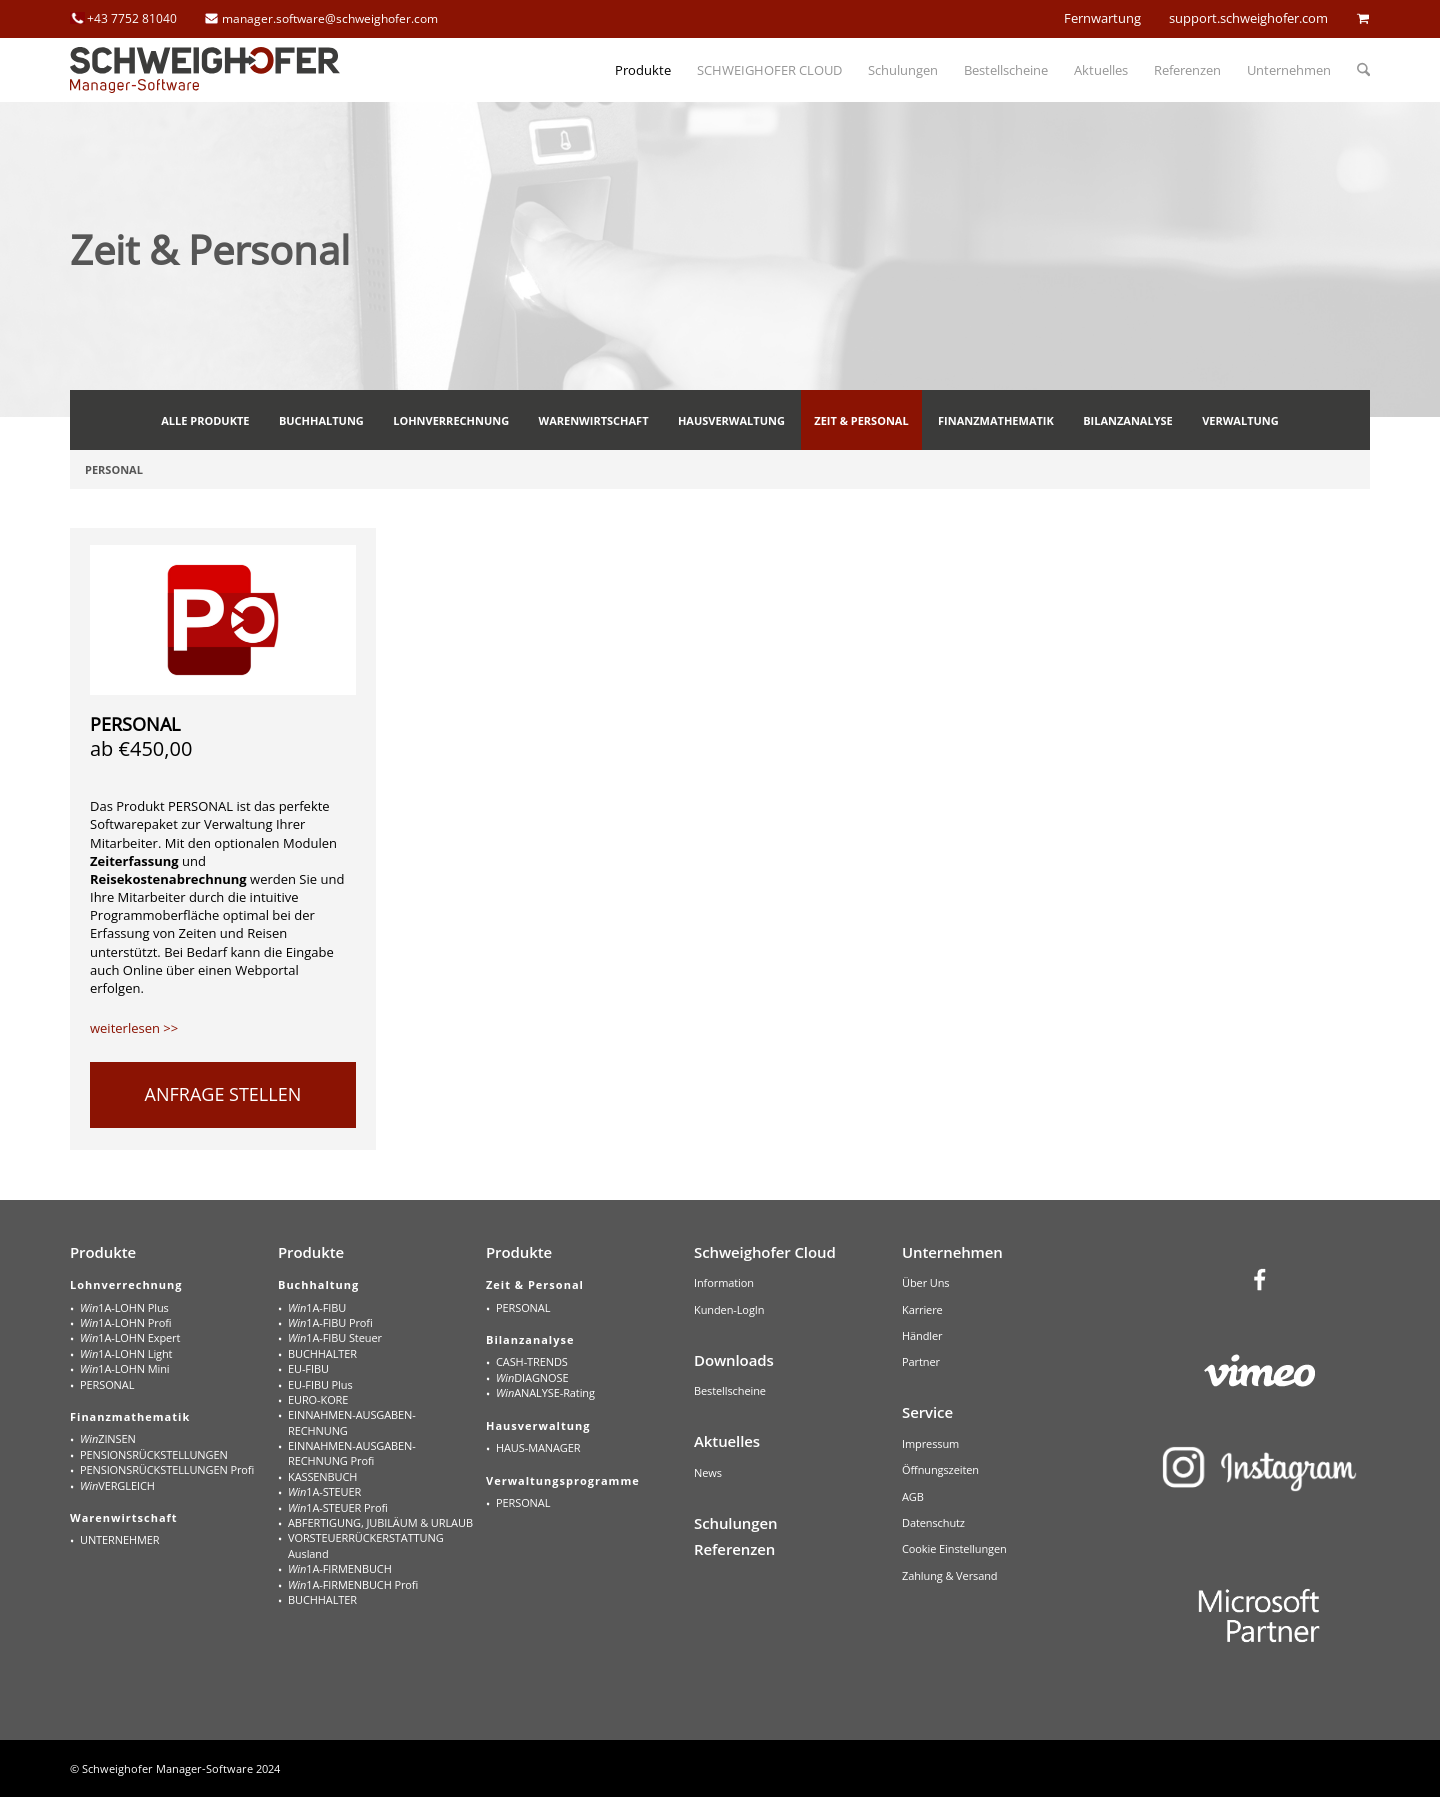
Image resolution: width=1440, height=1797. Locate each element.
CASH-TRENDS (532, 1361)
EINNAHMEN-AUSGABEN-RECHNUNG (352, 1422)
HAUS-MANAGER (538, 1447)
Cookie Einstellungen (954, 1548)
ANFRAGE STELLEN (223, 1094)
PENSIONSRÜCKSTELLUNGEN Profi (167, 1469)
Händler (922, 1335)
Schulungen (735, 1523)
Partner (921, 1361)
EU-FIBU (308, 1368)
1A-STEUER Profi (338, 1507)
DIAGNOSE (532, 1377)
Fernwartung (1102, 18)
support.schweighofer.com (1248, 18)
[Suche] (1357, 70)
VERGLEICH (117, 1485)
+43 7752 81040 (132, 18)
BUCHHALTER (322, 1353)
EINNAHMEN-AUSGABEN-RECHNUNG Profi (352, 1453)
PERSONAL (135, 724)
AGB (913, 1496)
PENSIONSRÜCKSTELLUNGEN (154, 1454)
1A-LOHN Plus (124, 1307)
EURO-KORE (318, 1399)
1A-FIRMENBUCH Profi (353, 1584)
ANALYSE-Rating (545, 1392)
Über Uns (926, 1282)
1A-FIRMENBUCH (340, 1568)
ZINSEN (108, 1438)
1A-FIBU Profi (330, 1322)
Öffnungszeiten (940, 1469)
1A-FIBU (317, 1307)
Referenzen (734, 1549)
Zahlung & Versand (950, 1575)
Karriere (922, 1309)
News (708, 1472)
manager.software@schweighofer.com (330, 18)
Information (724, 1282)
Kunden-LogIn (729, 1309)
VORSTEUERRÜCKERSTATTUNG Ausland (366, 1545)
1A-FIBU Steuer (335, 1337)
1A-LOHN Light (126, 1353)
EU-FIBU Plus (320, 1384)
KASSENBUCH (322, 1476)
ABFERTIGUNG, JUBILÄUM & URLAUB (380, 1522)
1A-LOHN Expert (130, 1337)
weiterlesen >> (134, 1028)
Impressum (930, 1443)
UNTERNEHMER (119, 1539)
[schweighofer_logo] (205, 70)
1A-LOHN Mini (125, 1368)
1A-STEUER (324, 1491)
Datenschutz (933, 1522)
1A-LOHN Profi (125, 1322)
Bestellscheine (730, 1390)
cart (1363, 18)
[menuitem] (643, 70)
